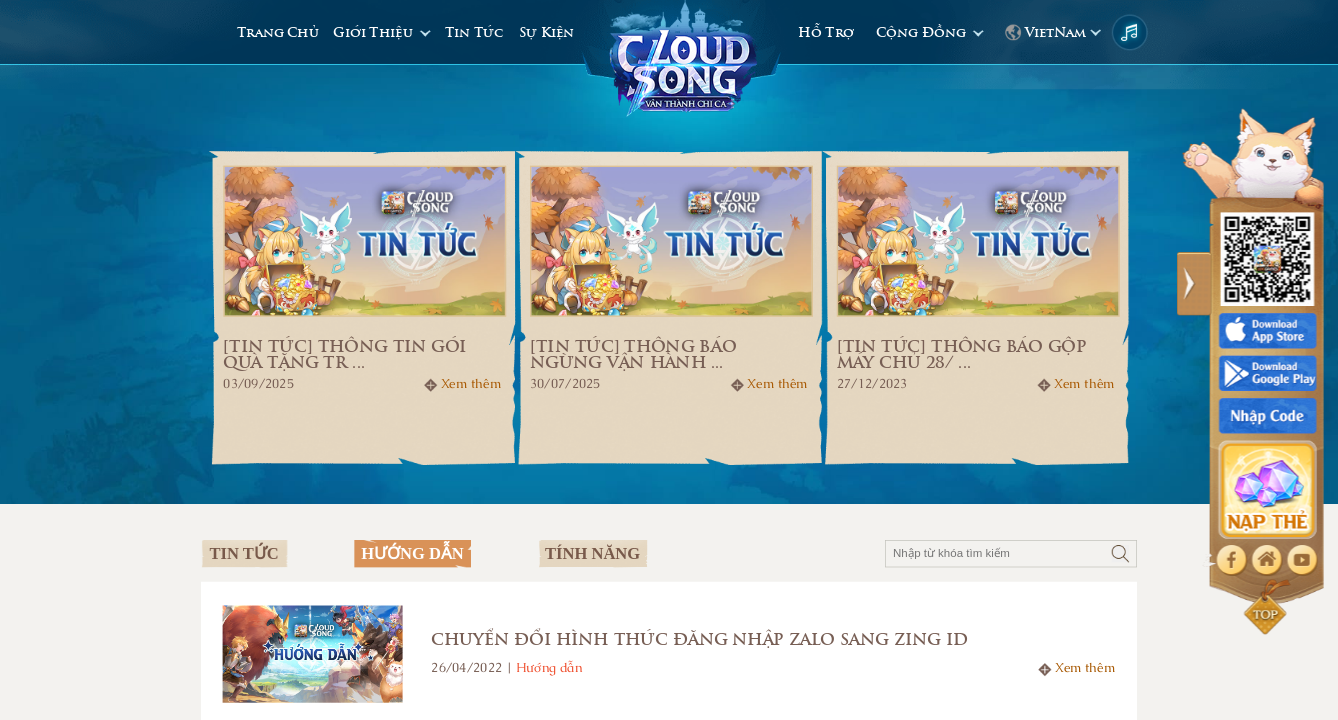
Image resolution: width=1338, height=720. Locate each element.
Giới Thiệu (374, 32)
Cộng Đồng (922, 32)
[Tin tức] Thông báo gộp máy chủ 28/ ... (961, 354)
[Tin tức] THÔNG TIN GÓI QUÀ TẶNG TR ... (344, 354)
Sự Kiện (546, 32)
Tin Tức (474, 32)
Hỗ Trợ (826, 32)
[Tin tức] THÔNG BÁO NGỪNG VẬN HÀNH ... (633, 354)
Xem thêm (471, 384)
